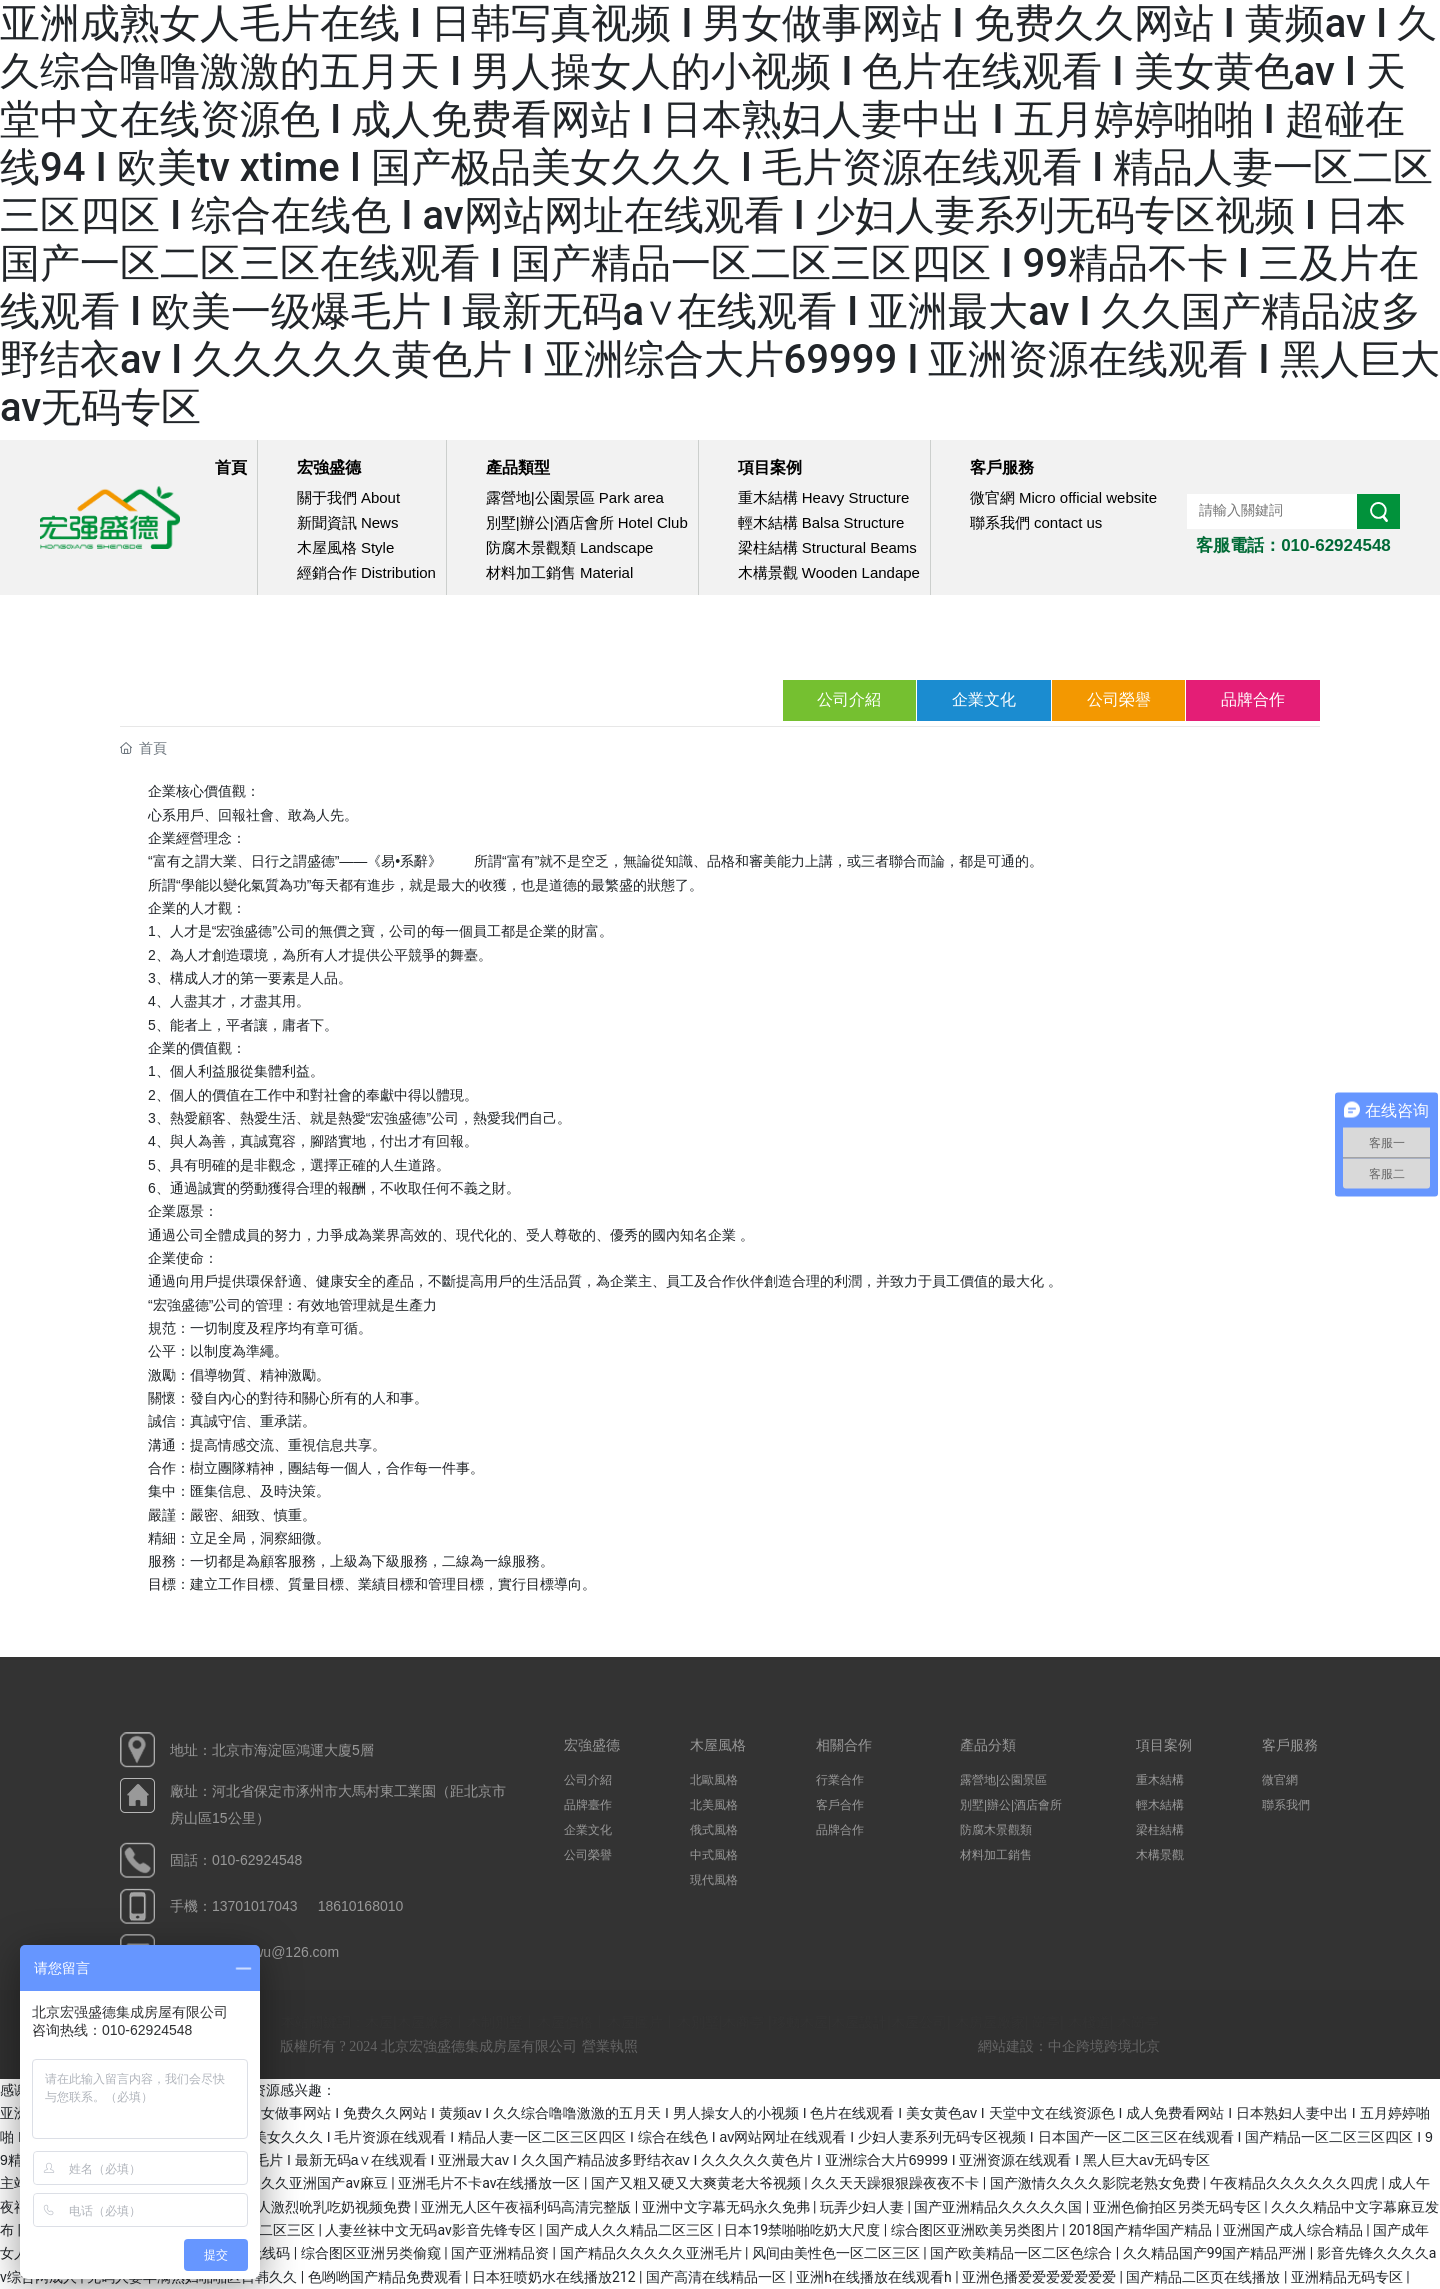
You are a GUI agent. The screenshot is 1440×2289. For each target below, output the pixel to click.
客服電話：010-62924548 (1293, 545)
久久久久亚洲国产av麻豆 (312, 2183)
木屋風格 (718, 1745)
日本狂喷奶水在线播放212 (555, 2277)
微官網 (1280, 1780)
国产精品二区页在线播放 (1204, 2277)
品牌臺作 (588, 1805)
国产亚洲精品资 (501, 2253)
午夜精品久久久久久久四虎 (1295, 2183)
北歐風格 (714, 1780)
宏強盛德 (592, 1745)
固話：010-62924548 (236, 1860)
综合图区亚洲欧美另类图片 (976, 2230)
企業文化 (983, 699)
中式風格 (714, 1855)
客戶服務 (1290, 1745)
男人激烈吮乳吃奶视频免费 (328, 2207)
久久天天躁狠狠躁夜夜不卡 (896, 2183)
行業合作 (840, 1780)
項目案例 (1164, 1745)
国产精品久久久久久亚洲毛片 (652, 2253)
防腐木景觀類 (997, 1830)
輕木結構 (1160, 1805)
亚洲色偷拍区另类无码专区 (1178, 2207)
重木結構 (1160, 1780)
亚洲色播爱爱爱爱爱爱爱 (1040, 2277)
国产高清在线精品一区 (717, 2277)
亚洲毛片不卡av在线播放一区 (491, 2183)
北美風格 (714, 1805)
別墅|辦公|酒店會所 (1011, 1805)
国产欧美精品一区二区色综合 (1022, 2253)
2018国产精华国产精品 (1142, 2230)
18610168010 (361, 1906)
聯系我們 (1286, 1805)
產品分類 (988, 1745)
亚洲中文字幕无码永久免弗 (727, 2207)
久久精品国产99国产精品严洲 (1216, 2253)
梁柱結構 (1160, 1830)
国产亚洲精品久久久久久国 (999, 2207)
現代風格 (714, 1880)
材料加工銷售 (996, 1855)
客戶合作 (840, 1805)
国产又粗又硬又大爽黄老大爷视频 (697, 2183)
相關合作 (844, 1745)
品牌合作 (1253, 699)
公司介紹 (848, 699)
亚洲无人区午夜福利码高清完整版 (527, 2207)
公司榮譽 (1118, 699)
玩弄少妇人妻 (863, 2207)
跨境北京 (1132, 2046)
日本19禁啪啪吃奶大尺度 (803, 2230)
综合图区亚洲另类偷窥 (372, 2253)
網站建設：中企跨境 (1041, 2046)
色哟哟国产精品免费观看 (386, 2277)
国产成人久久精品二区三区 (631, 2230)
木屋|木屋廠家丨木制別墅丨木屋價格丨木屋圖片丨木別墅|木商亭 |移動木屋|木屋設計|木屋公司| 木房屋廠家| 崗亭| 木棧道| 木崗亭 (762, 2022)
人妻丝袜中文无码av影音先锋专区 (432, 2230)
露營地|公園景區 (1003, 1780)
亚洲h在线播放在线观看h (875, 2277)
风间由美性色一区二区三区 (837, 2253)
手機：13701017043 (234, 1906)
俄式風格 (714, 1830)
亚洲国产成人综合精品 (1294, 2230)
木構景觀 (1160, 1855)
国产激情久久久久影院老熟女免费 (1096, 2183)
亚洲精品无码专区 (1348, 2277)
